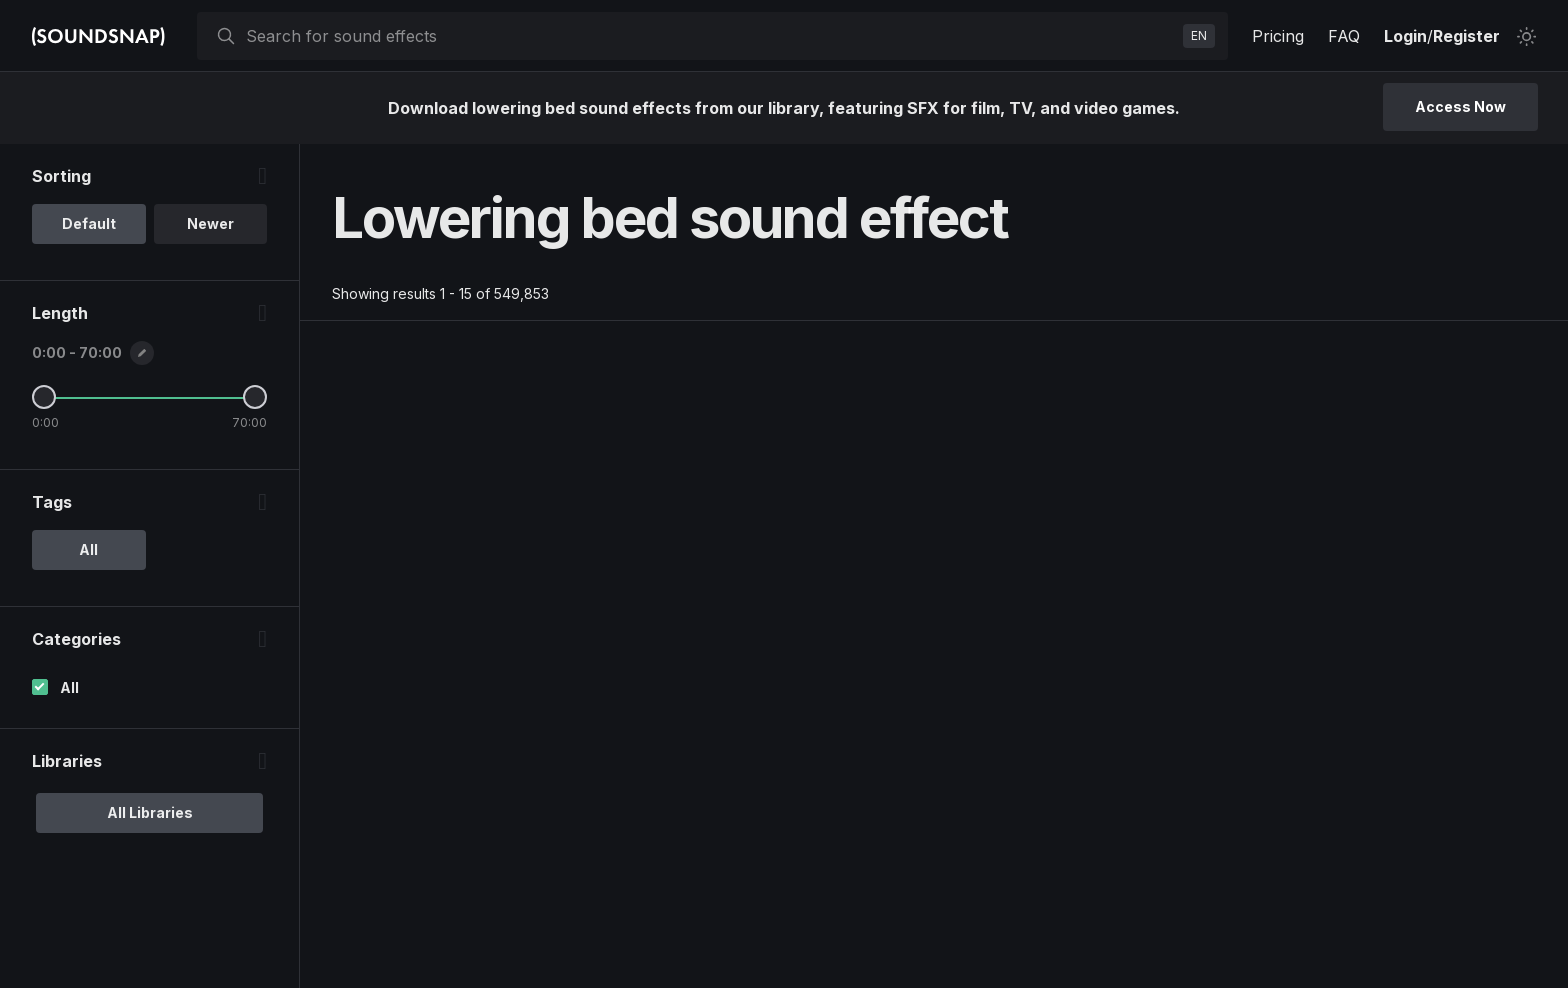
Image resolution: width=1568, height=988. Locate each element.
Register (1466, 36)
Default (89, 223)
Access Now (1460, 106)
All (69, 687)
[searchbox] (710, 36)
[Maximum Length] (255, 397)
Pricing (1278, 36)
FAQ (1344, 36)
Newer (210, 223)
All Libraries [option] (150, 812)
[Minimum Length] (44, 397)
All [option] (88, 549)
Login (1405, 36)
